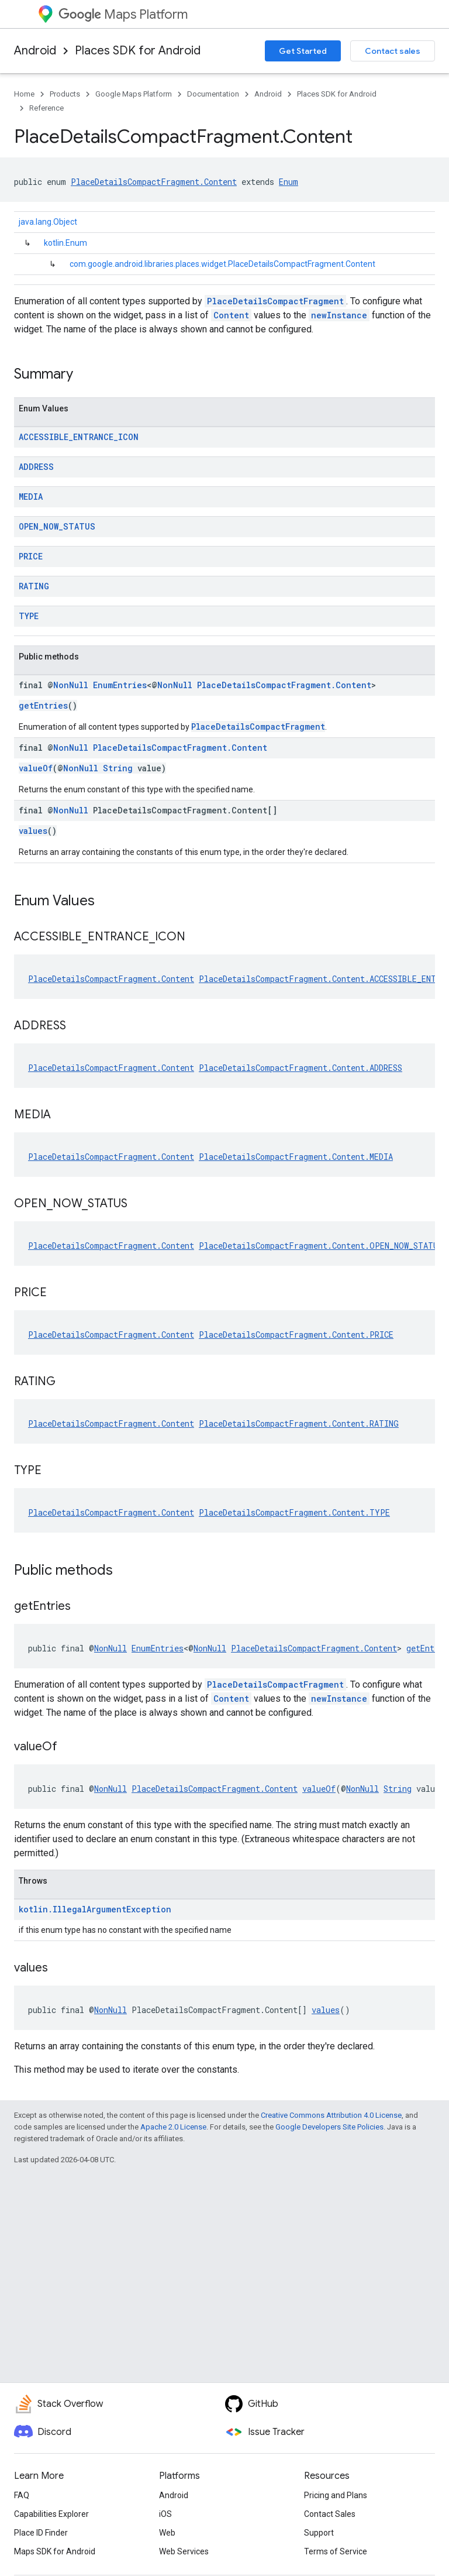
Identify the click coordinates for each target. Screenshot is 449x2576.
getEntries (43, 705)
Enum (288, 181)
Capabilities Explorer (51, 2514)
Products (65, 94)
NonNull (70, 685)
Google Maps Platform (133, 94)
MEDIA (31, 496)
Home (24, 94)
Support (319, 2532)
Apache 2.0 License (173, 2126)
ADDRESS (36, 466)
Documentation (213, 94)
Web (167, 2532)
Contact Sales (329, 2514)
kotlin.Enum (65, 243)
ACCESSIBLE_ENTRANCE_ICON (79, 436)
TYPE (29, 615)
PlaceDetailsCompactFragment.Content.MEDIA (296, 1156)
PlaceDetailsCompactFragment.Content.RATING (299, 1423)
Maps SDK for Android (54, 2551)
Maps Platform (123, 14)
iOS (165, 2514)
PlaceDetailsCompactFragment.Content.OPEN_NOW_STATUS (321, 1245)
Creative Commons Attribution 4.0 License (331, 2115)
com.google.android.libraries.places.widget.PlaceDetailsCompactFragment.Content (222, 264)
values (33, 830)
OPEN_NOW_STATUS (57, 526)
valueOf (36, 768)
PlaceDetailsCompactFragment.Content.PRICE (296, 1334)
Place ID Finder (41, 2532)
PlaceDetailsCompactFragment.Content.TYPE (294, 1512)
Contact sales (392, 51)
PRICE (31, 556)
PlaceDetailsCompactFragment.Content (154, 181)
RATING (34, 586)
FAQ (21, 2495)
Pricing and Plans (335, 2495)
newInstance (339, 315)
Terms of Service (335, 2551)
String (118, 768)
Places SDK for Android (138, 50)
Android (35, 50)
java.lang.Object (48, 221)
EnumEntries (120, 685)
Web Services (184, 2551)
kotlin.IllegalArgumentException (95, 1909)
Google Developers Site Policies (329, 2126)
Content (231, 315)
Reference (46, 108)
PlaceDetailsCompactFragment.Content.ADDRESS (300, 1067)
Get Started (303, 51)
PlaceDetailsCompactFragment (275, 301)
